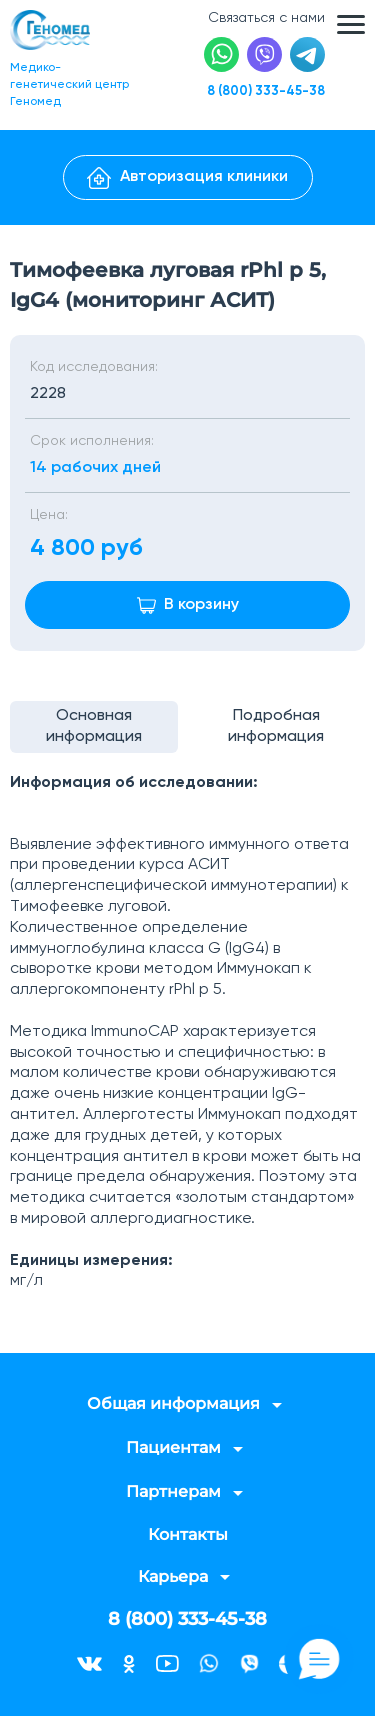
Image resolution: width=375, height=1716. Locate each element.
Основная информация (94, 726)
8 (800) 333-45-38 (266, 91)
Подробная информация (276, 726)
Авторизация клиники (187, 178)
